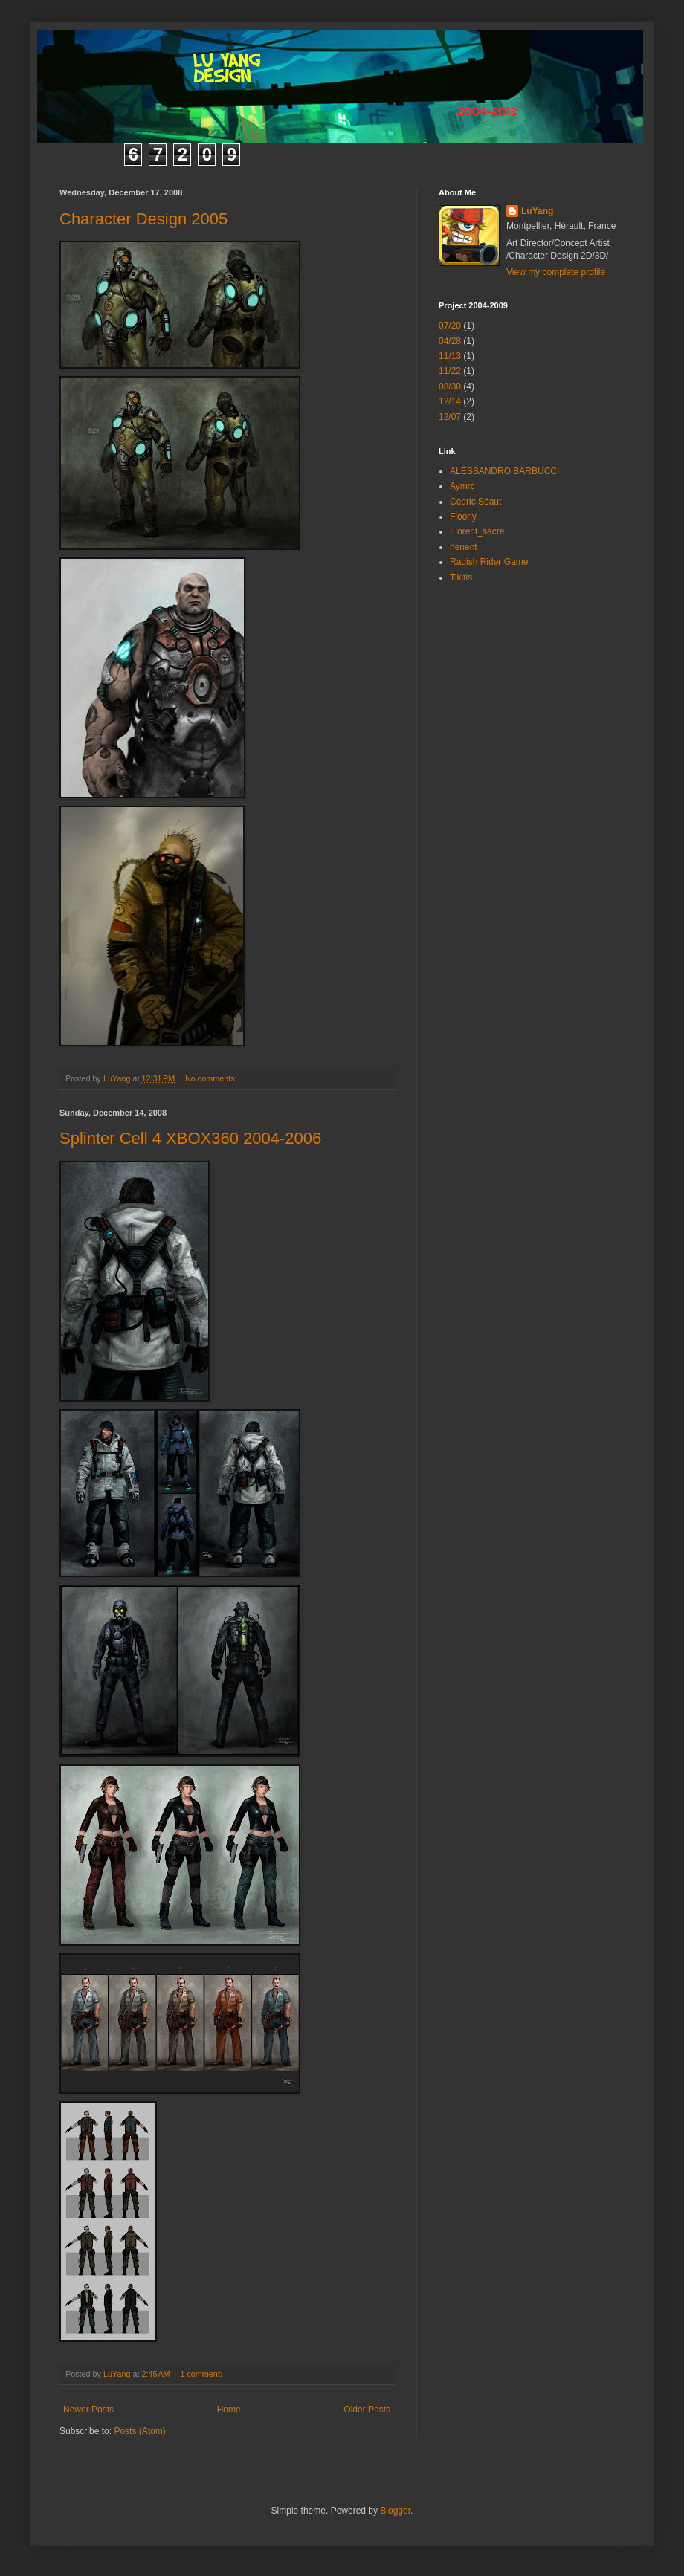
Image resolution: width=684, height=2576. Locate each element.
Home (229, 2409)
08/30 (450, 386)
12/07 (450, 417)
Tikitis (461, 577)
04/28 (450, 341)
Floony (463, 516)
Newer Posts (88, 2409)
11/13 (450, 356)
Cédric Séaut (475, 501)
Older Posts (366, 2409)
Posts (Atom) (139, 2431)
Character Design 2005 (143, 219)
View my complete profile (555, 272)
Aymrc (462, 486)
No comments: (212, 1078)
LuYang (537, 211)
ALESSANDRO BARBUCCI (504, 471)
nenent (463, 547)
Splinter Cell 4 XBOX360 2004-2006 (190, 1138)
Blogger (395, 2510)
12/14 (450, 401)
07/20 (450, 325)
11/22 (450, 371)
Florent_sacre (477, 531)
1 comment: (202, 2373)
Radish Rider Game (489, 562)
